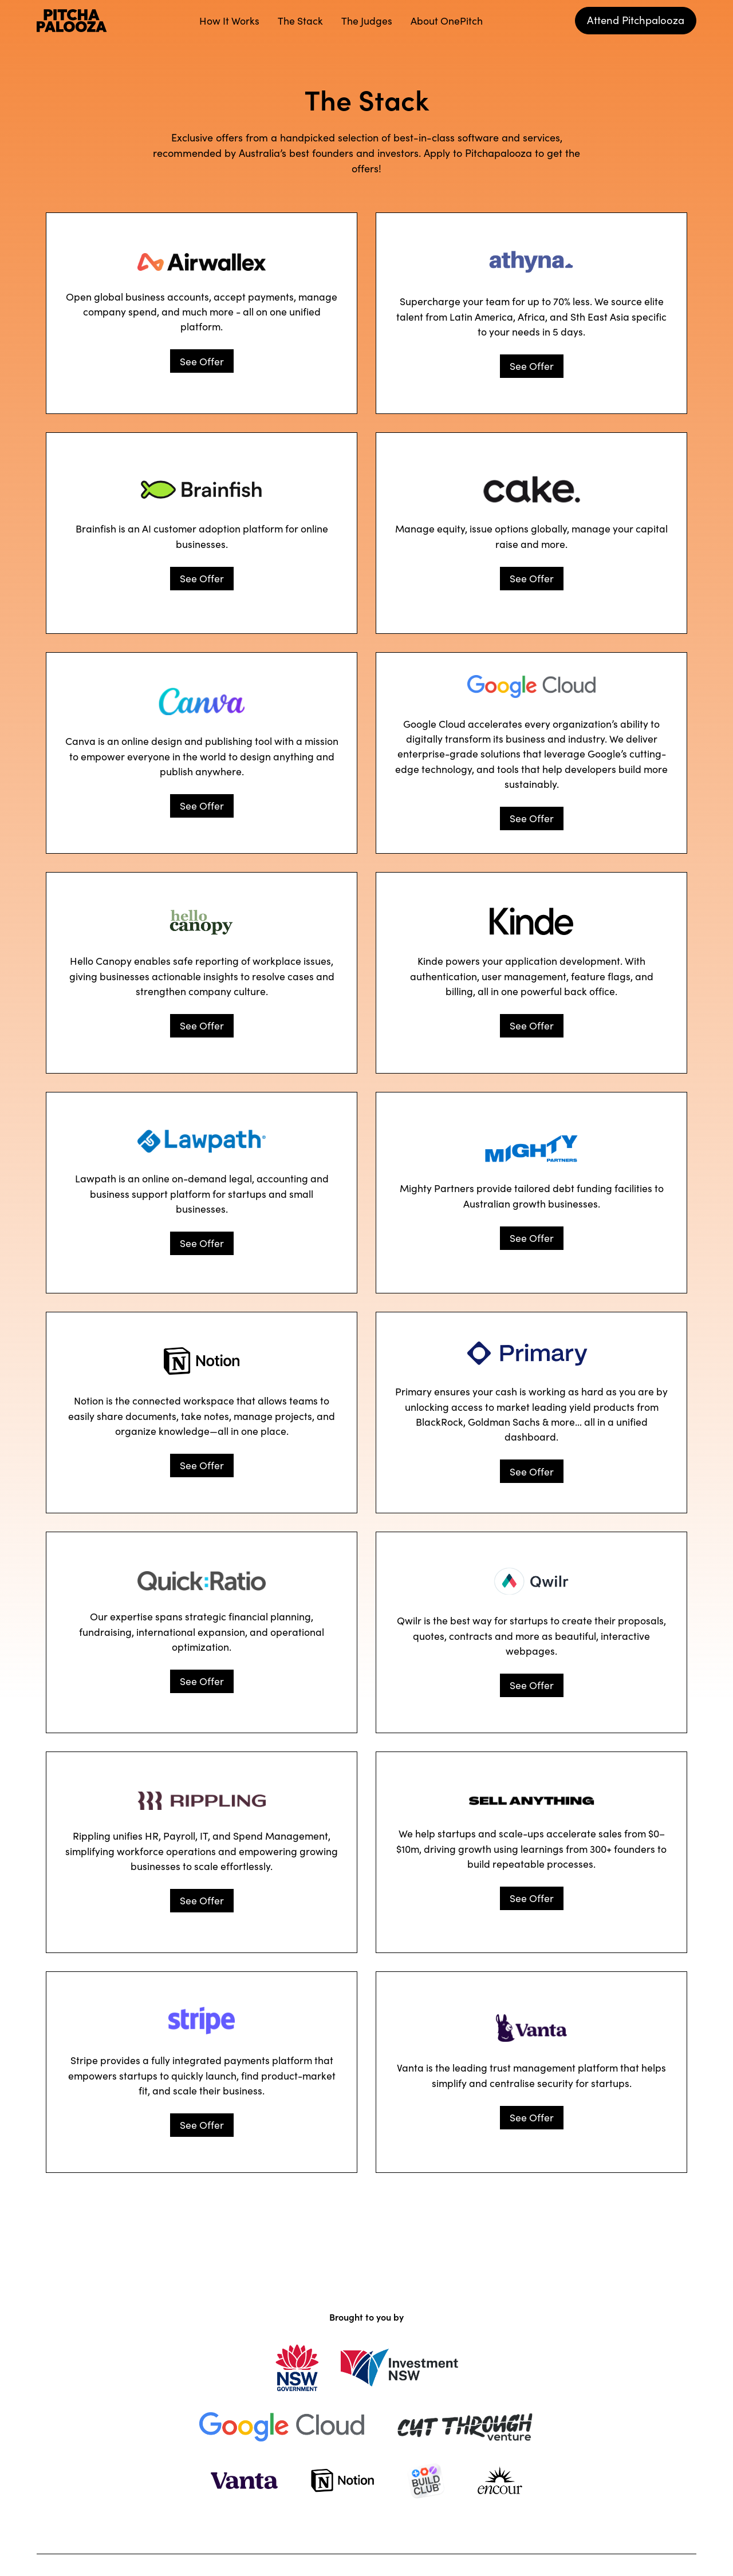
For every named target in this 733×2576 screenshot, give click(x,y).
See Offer (202, 361)
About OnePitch (447, 20)
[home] (72, 20)
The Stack (300, 20)
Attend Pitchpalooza (635, 19)
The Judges (366, 20)
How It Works (229, 20)
